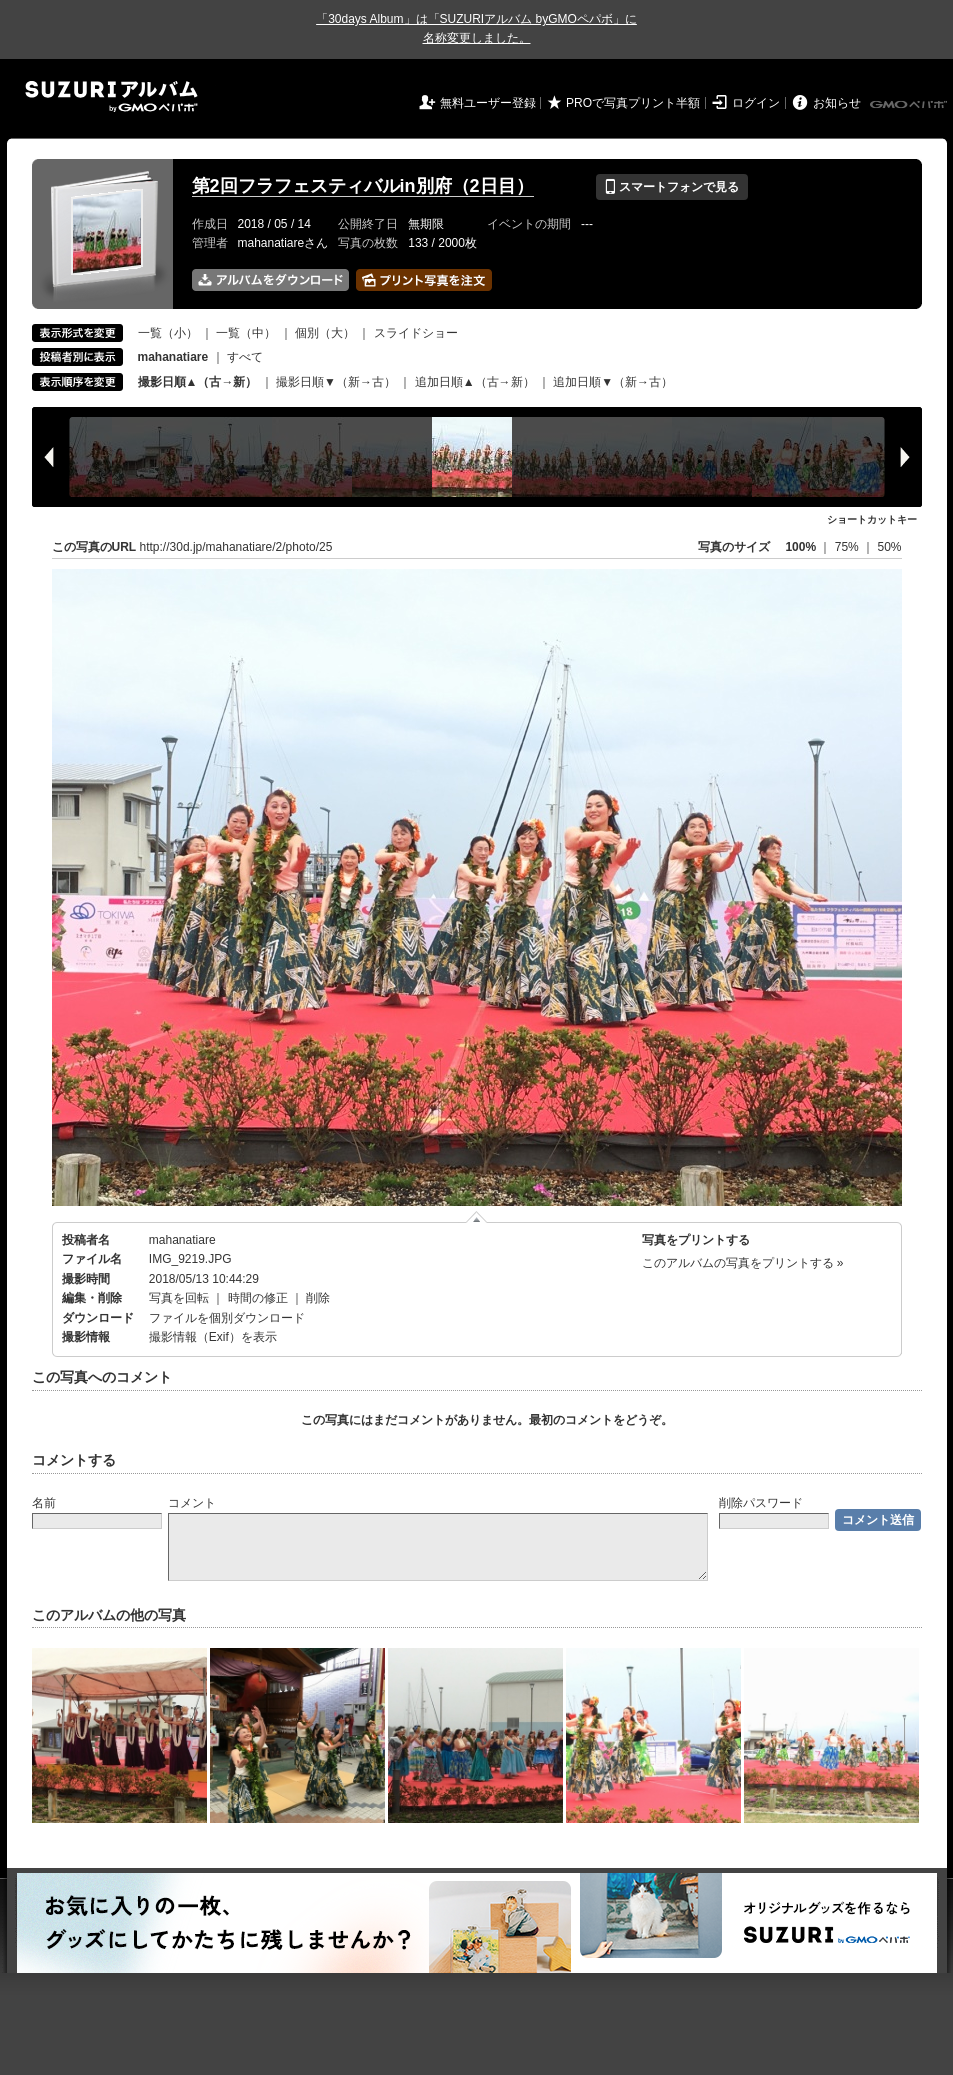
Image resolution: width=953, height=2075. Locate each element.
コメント (192, 1503)
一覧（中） (246, 333)
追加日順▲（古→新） (475, 382)
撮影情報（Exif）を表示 (213, 1337)
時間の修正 (258, 1298)
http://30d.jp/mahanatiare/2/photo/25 (236, 547)
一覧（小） (168, 333)
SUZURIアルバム (111, 96)
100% (800, 547)
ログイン (756, 103)
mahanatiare (182, 1240)
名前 (44, 1503)
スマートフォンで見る (671, 187)
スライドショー (416, 333)
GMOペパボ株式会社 (910, 105)
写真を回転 (179, 1298)
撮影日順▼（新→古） (336, 382)
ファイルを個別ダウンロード (227, 1318)
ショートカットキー (872, 519)
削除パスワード (761, 1503)
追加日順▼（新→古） (613, 382)
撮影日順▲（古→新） (198, 382)
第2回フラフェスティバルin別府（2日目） (363, 186)
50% (889, 547)
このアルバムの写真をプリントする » (743, 1263)
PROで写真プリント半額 (633, 103)
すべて (245, 357)
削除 (318, 1298)
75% (848, 547)
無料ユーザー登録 (488, 103)
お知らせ (837, 103)
